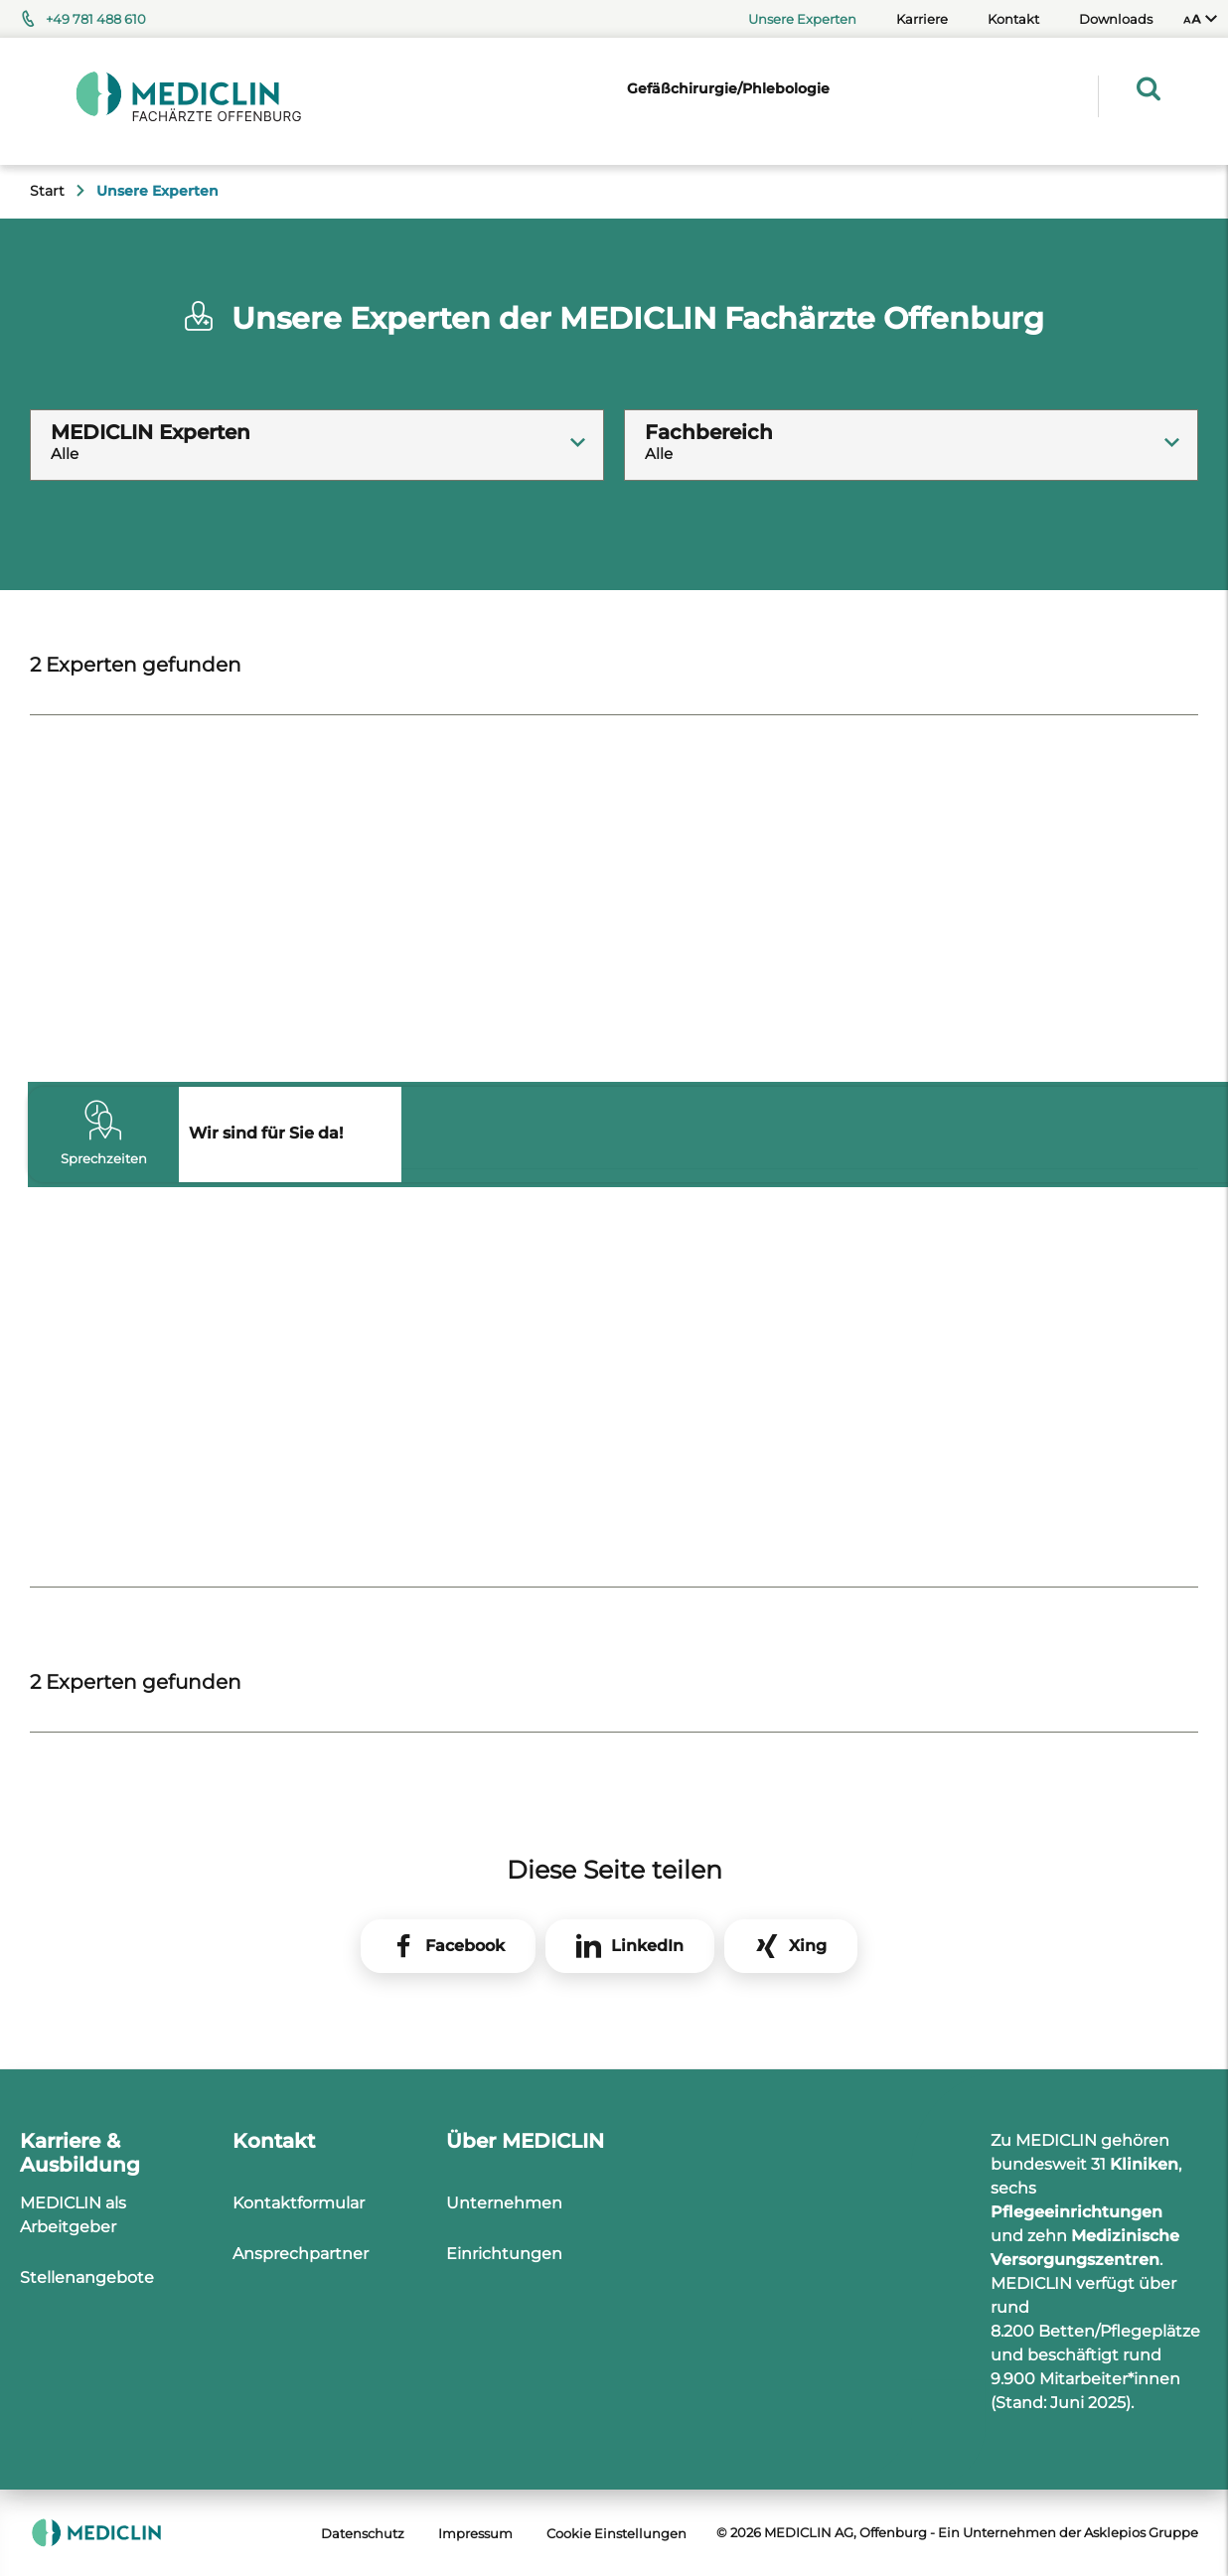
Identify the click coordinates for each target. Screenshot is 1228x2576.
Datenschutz (362, 2533)
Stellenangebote (87, 2277)
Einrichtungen (504, 2253)
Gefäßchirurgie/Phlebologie (728, 88)
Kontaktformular (298, 2203)
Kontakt (1013, 19)
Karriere (922, 19)
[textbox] (317, 427)
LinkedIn (647, 1945)
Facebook (465, 1945)
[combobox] (317, 445)
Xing (808, 1945)
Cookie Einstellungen (616, 2533)
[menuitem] (1200, 19)
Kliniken (1144, 2164)
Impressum (475, 2533)
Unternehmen (504, 2203)
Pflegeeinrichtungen (1076, 2211)
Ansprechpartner (300, 2253)
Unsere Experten (802, 19)
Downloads (1115, 19)
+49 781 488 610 (96, 19)
